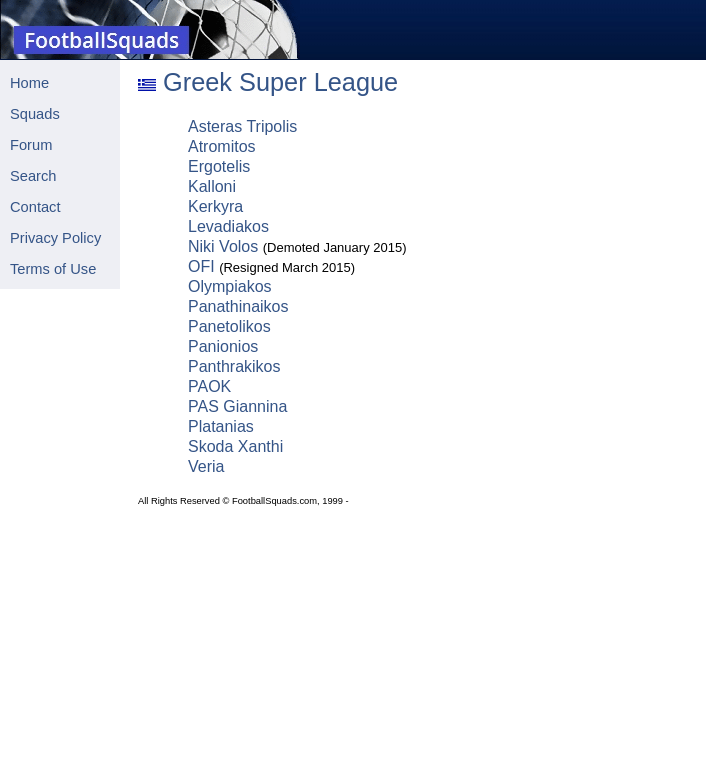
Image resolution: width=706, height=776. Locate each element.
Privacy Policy (55, 238)
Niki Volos (223, 246)
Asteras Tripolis (242, 126)
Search (33, 176)
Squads (35, 114)
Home (29, 83)
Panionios (223, 346)
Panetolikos (229, 326)
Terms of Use (53, 269)
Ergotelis (219, 166)
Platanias (221, 426)
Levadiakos (228, 226)
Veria (206, 466)
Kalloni (212, 186)
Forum (31, 145)
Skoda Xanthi (235, 446)
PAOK (209, 386)
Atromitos (222, 146)
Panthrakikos (234, 366)
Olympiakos (230, 286)
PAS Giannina (237, 406)
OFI (201, 266)
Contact (35, 207)
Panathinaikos (238, 306)
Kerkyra (215, 206)
